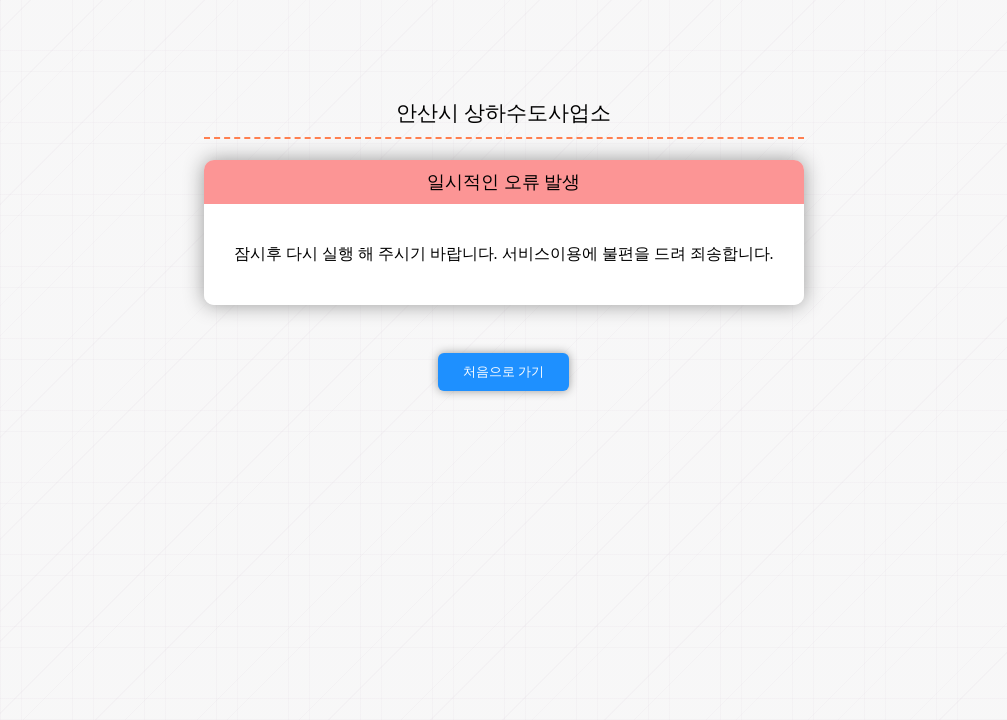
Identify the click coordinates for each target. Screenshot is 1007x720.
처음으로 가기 (504, 371)
